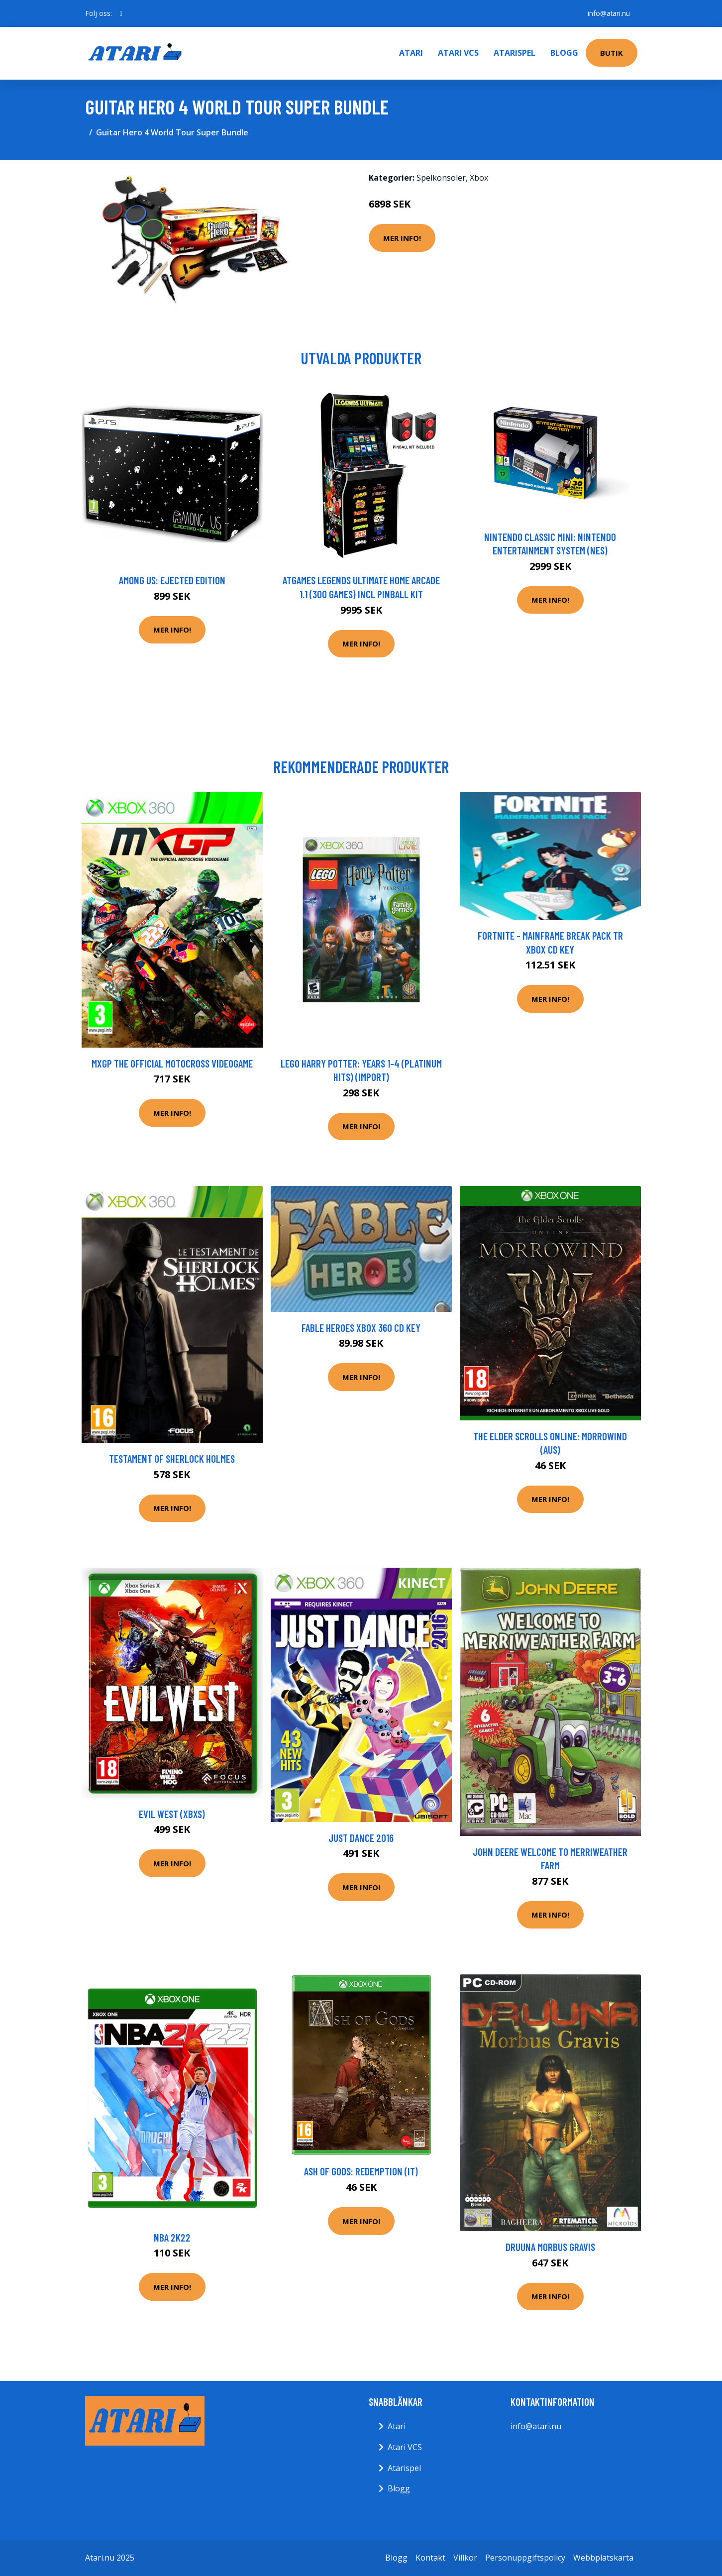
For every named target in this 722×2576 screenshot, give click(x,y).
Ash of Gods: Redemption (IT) (361, 2171)
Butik (611, 53)
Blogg (564, 52)
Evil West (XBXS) (172, 1814)
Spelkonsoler (441, 177)
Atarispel (514, 52)
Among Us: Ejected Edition (172, 580)
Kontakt (430, 2557)
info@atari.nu (608, 13)
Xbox (479, 177)
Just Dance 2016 (361, 1837)
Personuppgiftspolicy (525, 2557)
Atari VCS (458, 52)
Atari (411, 52)
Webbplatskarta (603, 2557)
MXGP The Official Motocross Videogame (172, 1063)
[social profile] (121, 13)
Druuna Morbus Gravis (550, 2247)
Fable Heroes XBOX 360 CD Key (361, 1327)
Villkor (465, 2557)
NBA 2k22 (172, 2237)
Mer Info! (402, 238)
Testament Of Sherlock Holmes (172, 1458)
